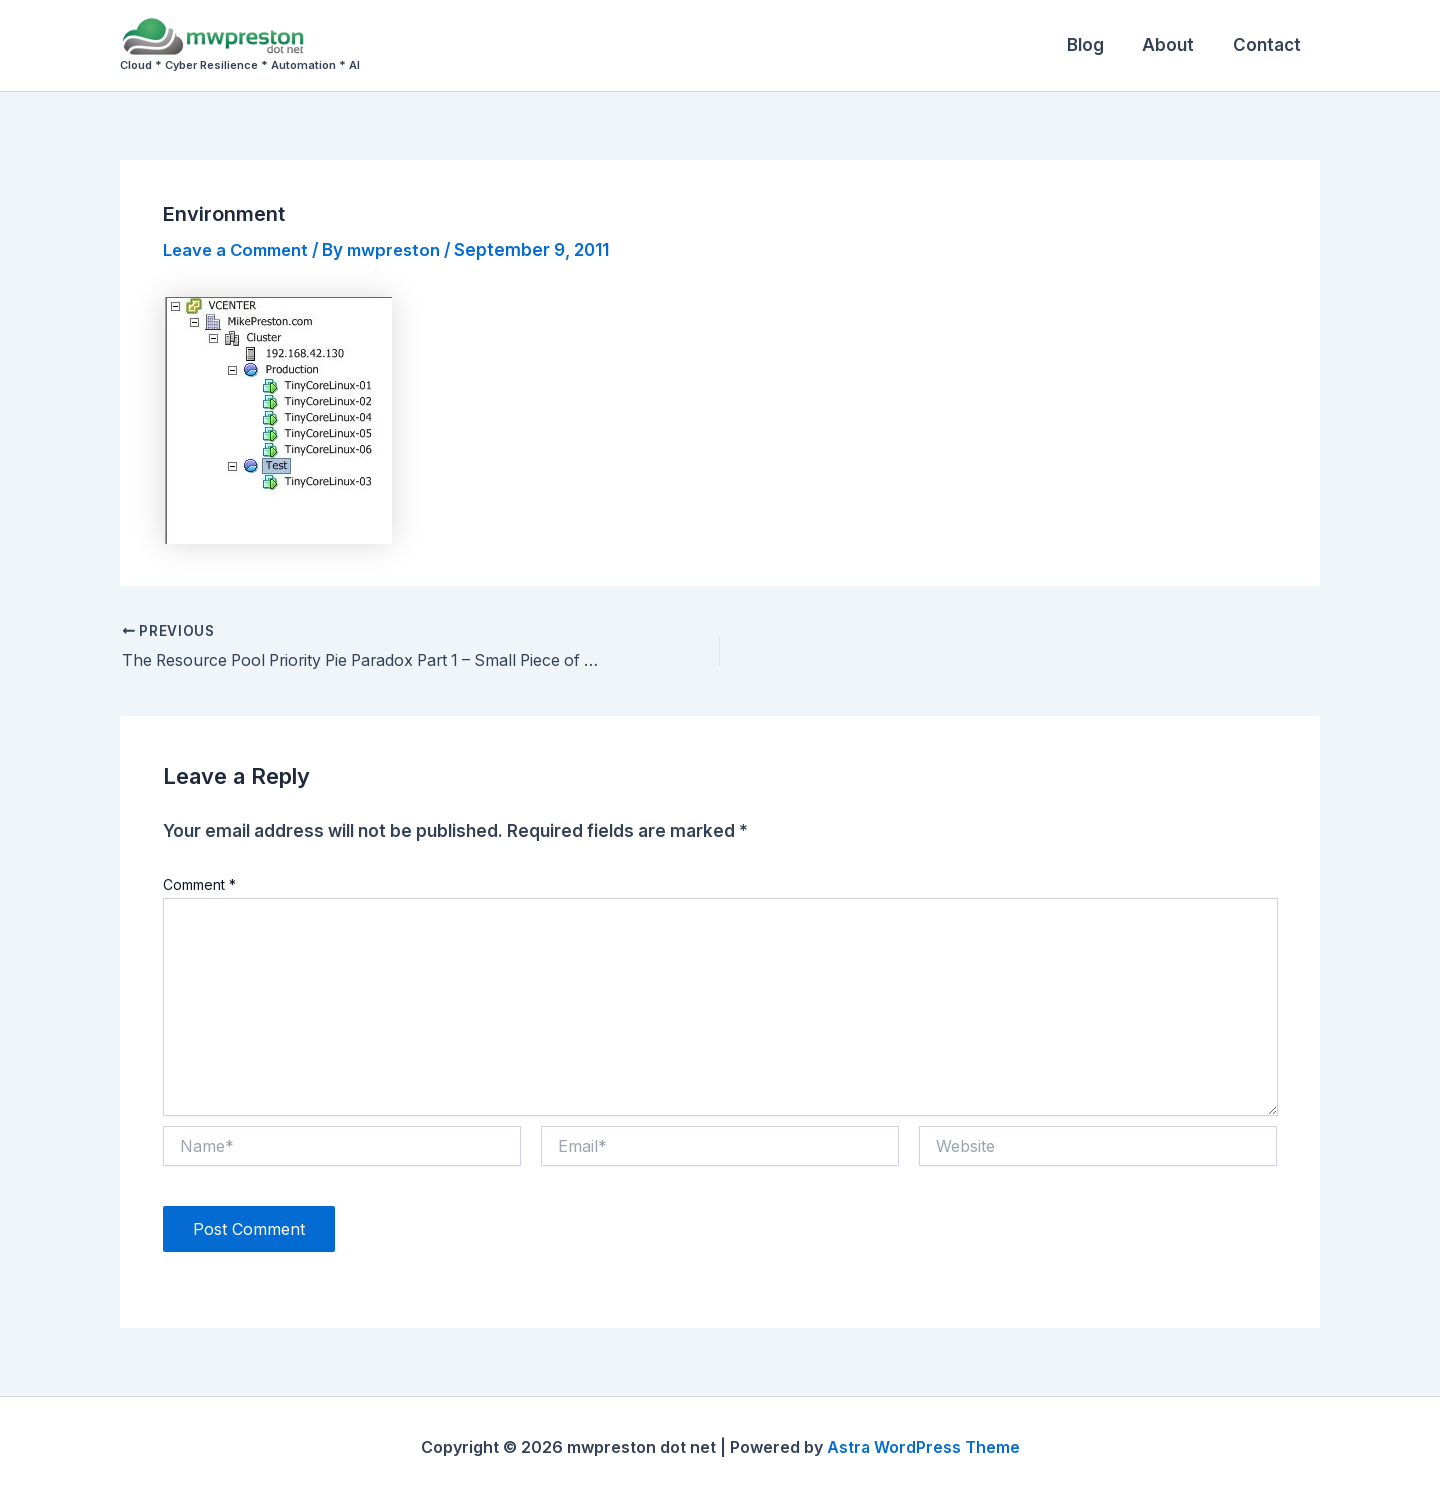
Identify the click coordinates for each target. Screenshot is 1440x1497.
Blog (1096, 45)
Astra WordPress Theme (923, 1447)
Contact (1269, 45)
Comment (199, 884)
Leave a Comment (239, 250)
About (1175, 45)
